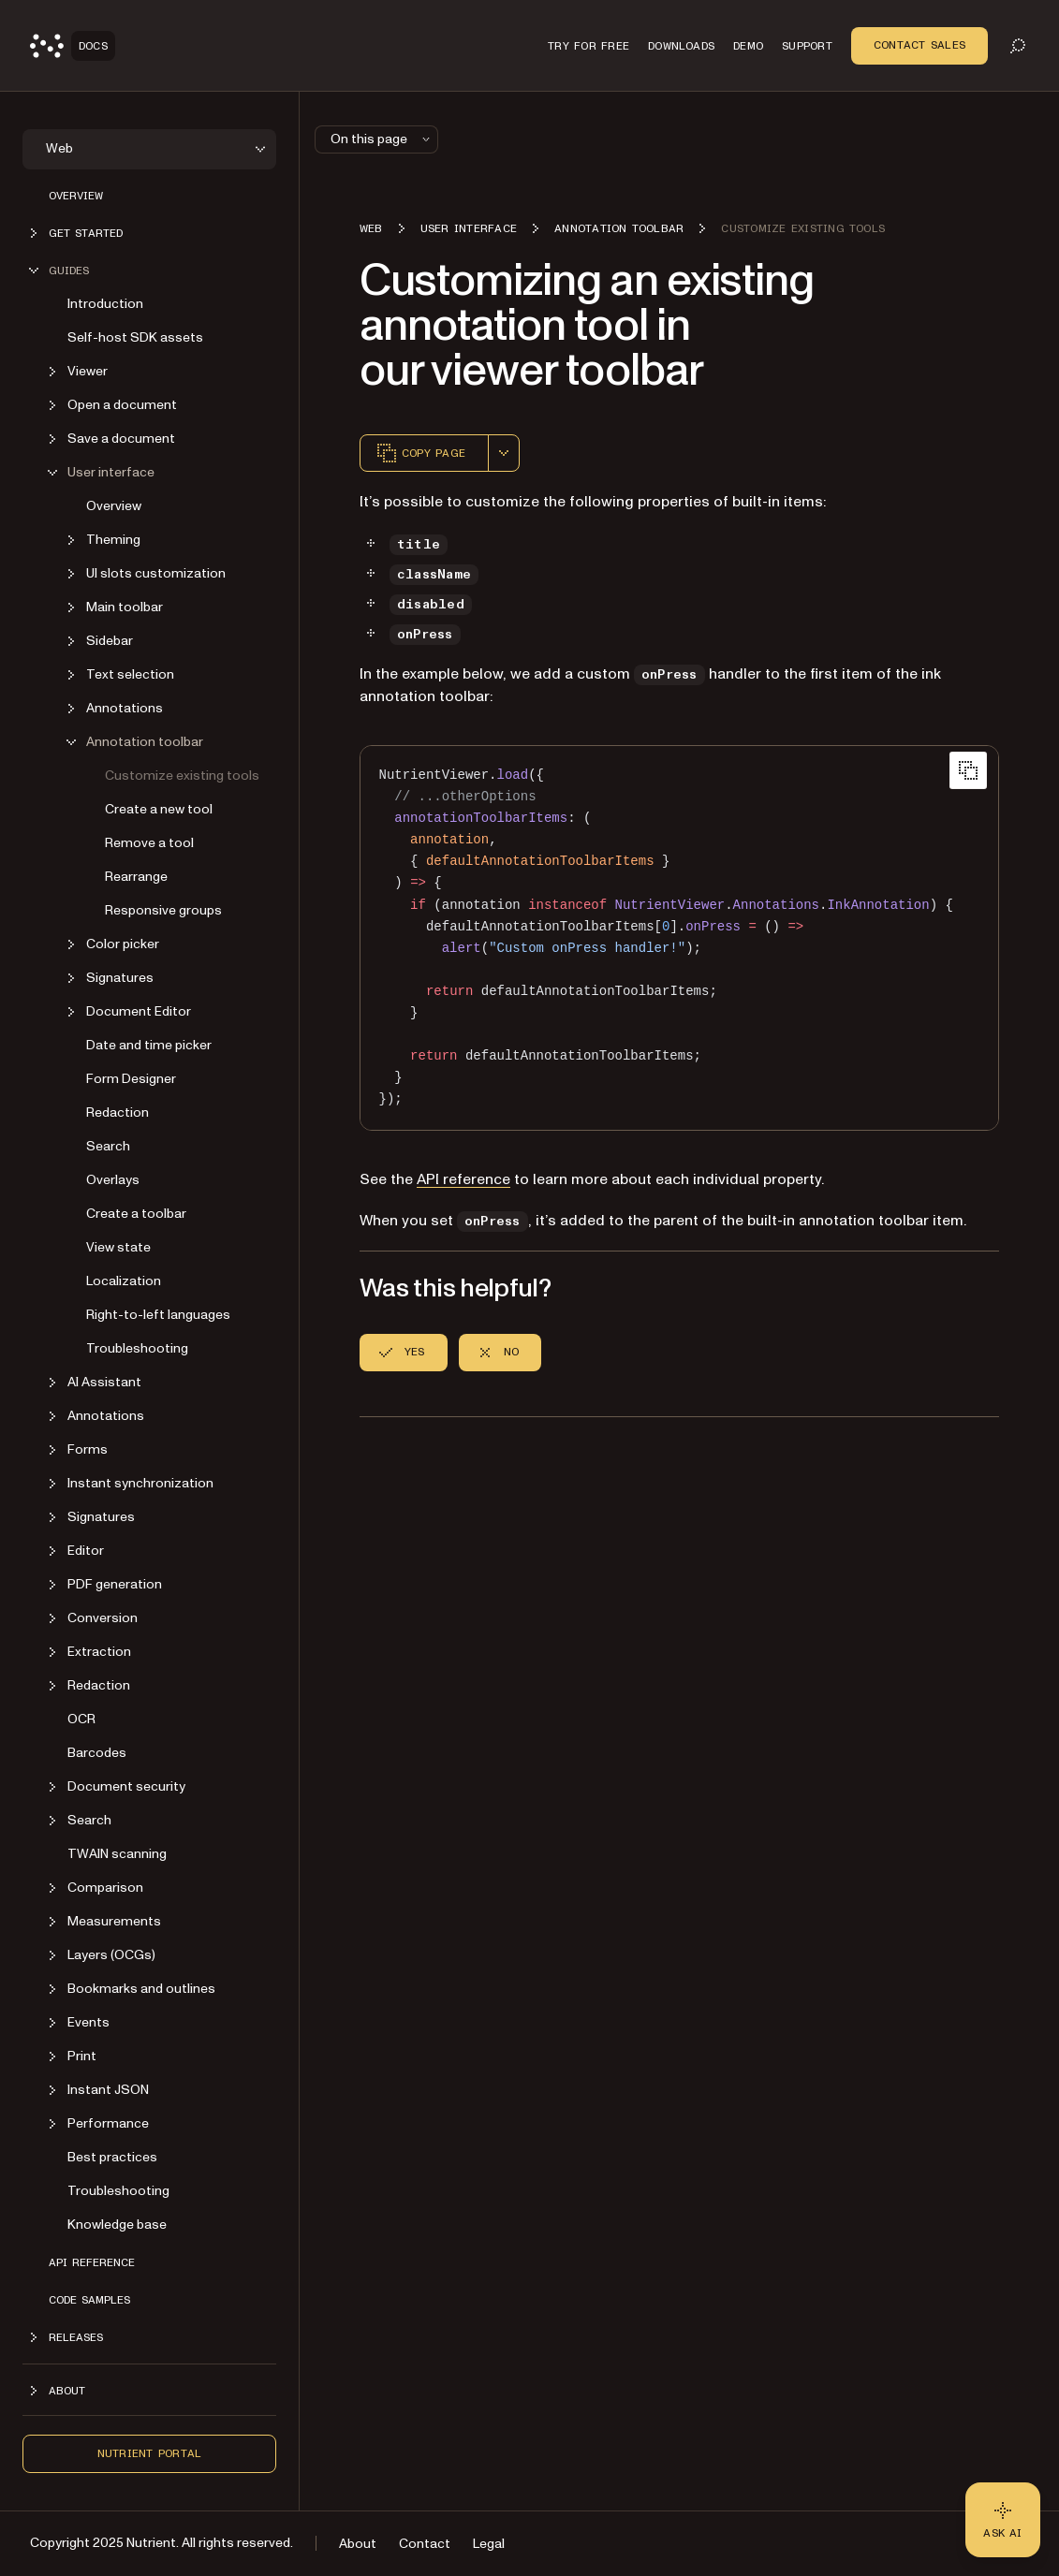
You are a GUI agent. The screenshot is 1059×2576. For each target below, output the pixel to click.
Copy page (420, 453)
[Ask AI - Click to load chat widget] (1002, 2519)
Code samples (89, 2299)
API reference (92, 2262)
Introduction (105, 304)
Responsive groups (163, 910)
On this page (382, 139)
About (357, 2544)
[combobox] (504, 453)
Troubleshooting (137, 1348)
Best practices (112, 2157)
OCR (81, 1719)
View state (118, 1247)
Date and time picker (149, 1045)
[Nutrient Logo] (72, 46)
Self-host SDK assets (135, 337)
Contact (424, 2544)
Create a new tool (159, 809)
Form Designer (131, 1079)
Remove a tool (149, 843)
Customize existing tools (182, 775)
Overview (76, 195)
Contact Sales (919, 45)
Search (108, 1146)
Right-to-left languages (158, 1315)
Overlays (113, 1180)
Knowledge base (117, 2224)
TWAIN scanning (117, 1854)
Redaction (117, 1112)
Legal (489, 2544)
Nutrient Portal (149, 2453)
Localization (123, 1281)
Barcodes (96, 1753)
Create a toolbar (136, 1213)
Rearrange (136, 877)
